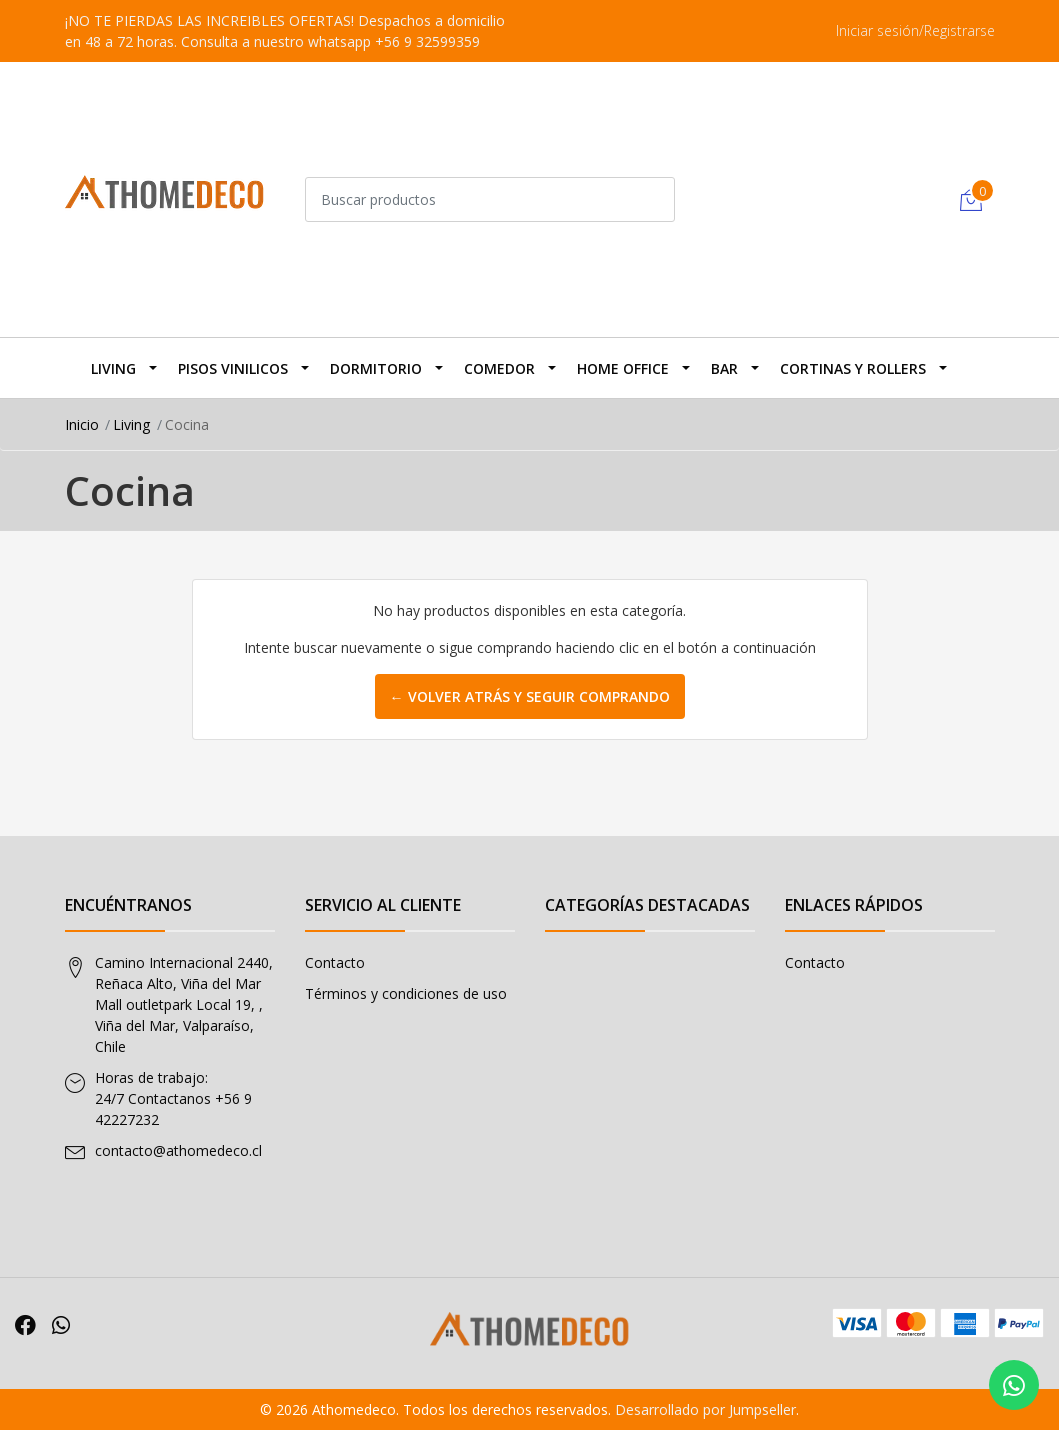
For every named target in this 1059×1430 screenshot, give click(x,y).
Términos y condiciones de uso (406, 993)
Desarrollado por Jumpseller (705, 1409)
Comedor (499, 368)
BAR (724, 368)
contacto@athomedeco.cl (178, 1150)
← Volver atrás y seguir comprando (530, 696)
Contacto (335, 962)
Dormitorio (376, 368)
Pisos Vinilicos (233, 368)
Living (113, 368)
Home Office (623, 368)
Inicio (82, 424)
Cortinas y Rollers (853, 368)
